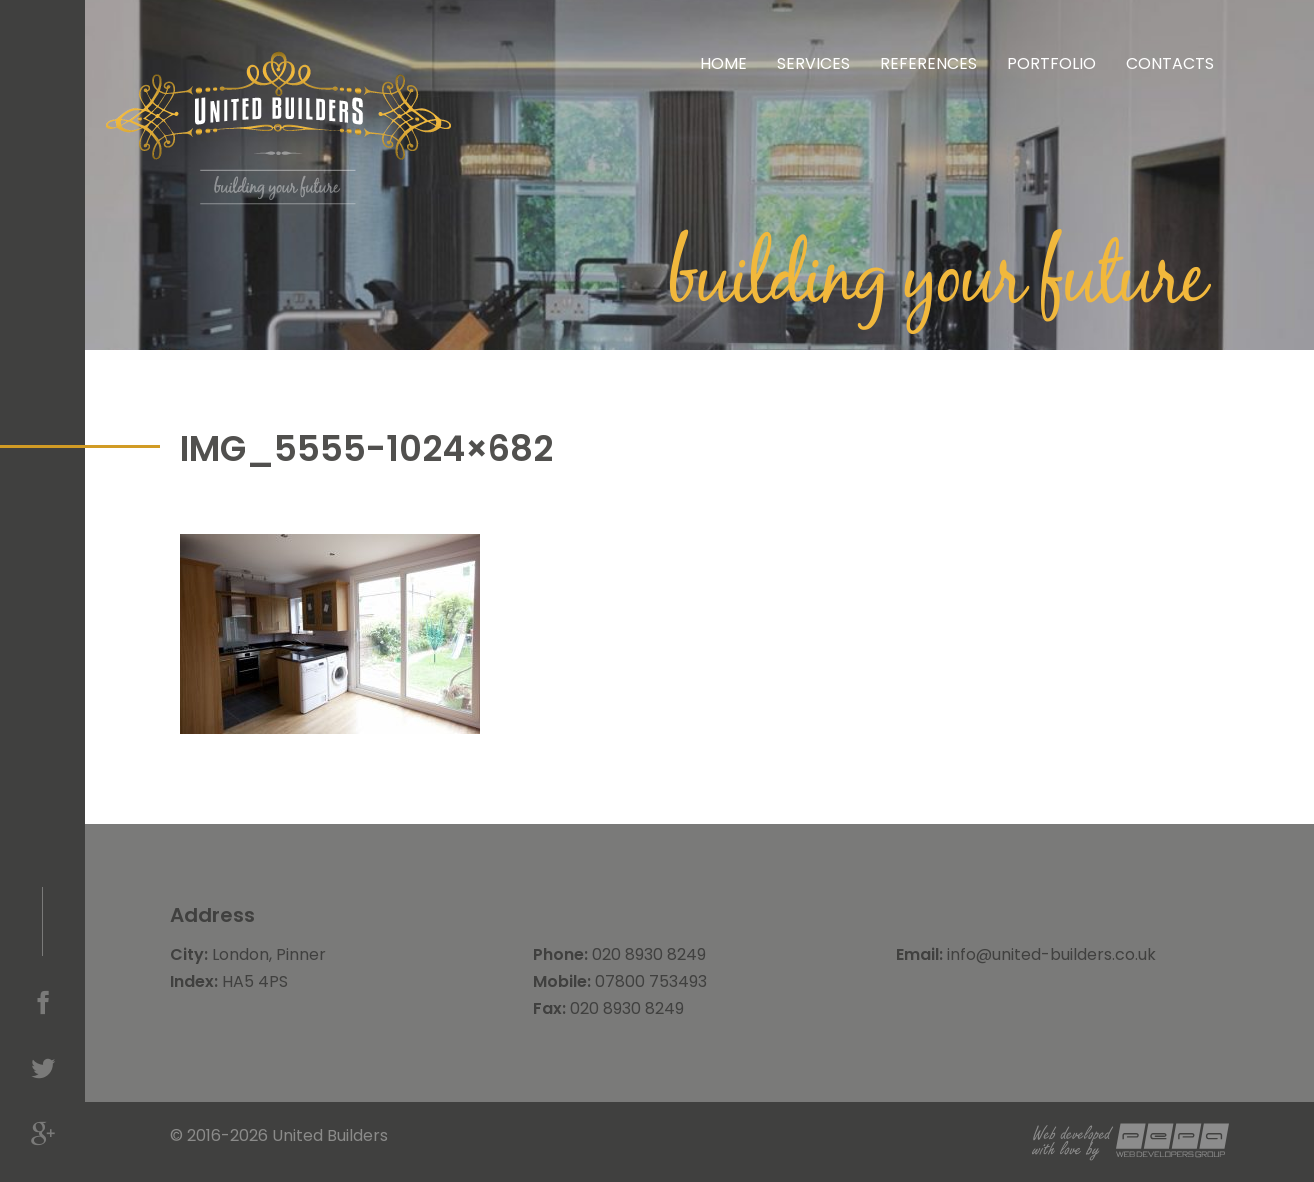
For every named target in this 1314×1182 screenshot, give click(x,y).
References (928, 63)
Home (723, 63)
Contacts (1170, 63)
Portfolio (1051, 63)
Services (813, 63)
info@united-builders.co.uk (1051, 954)
